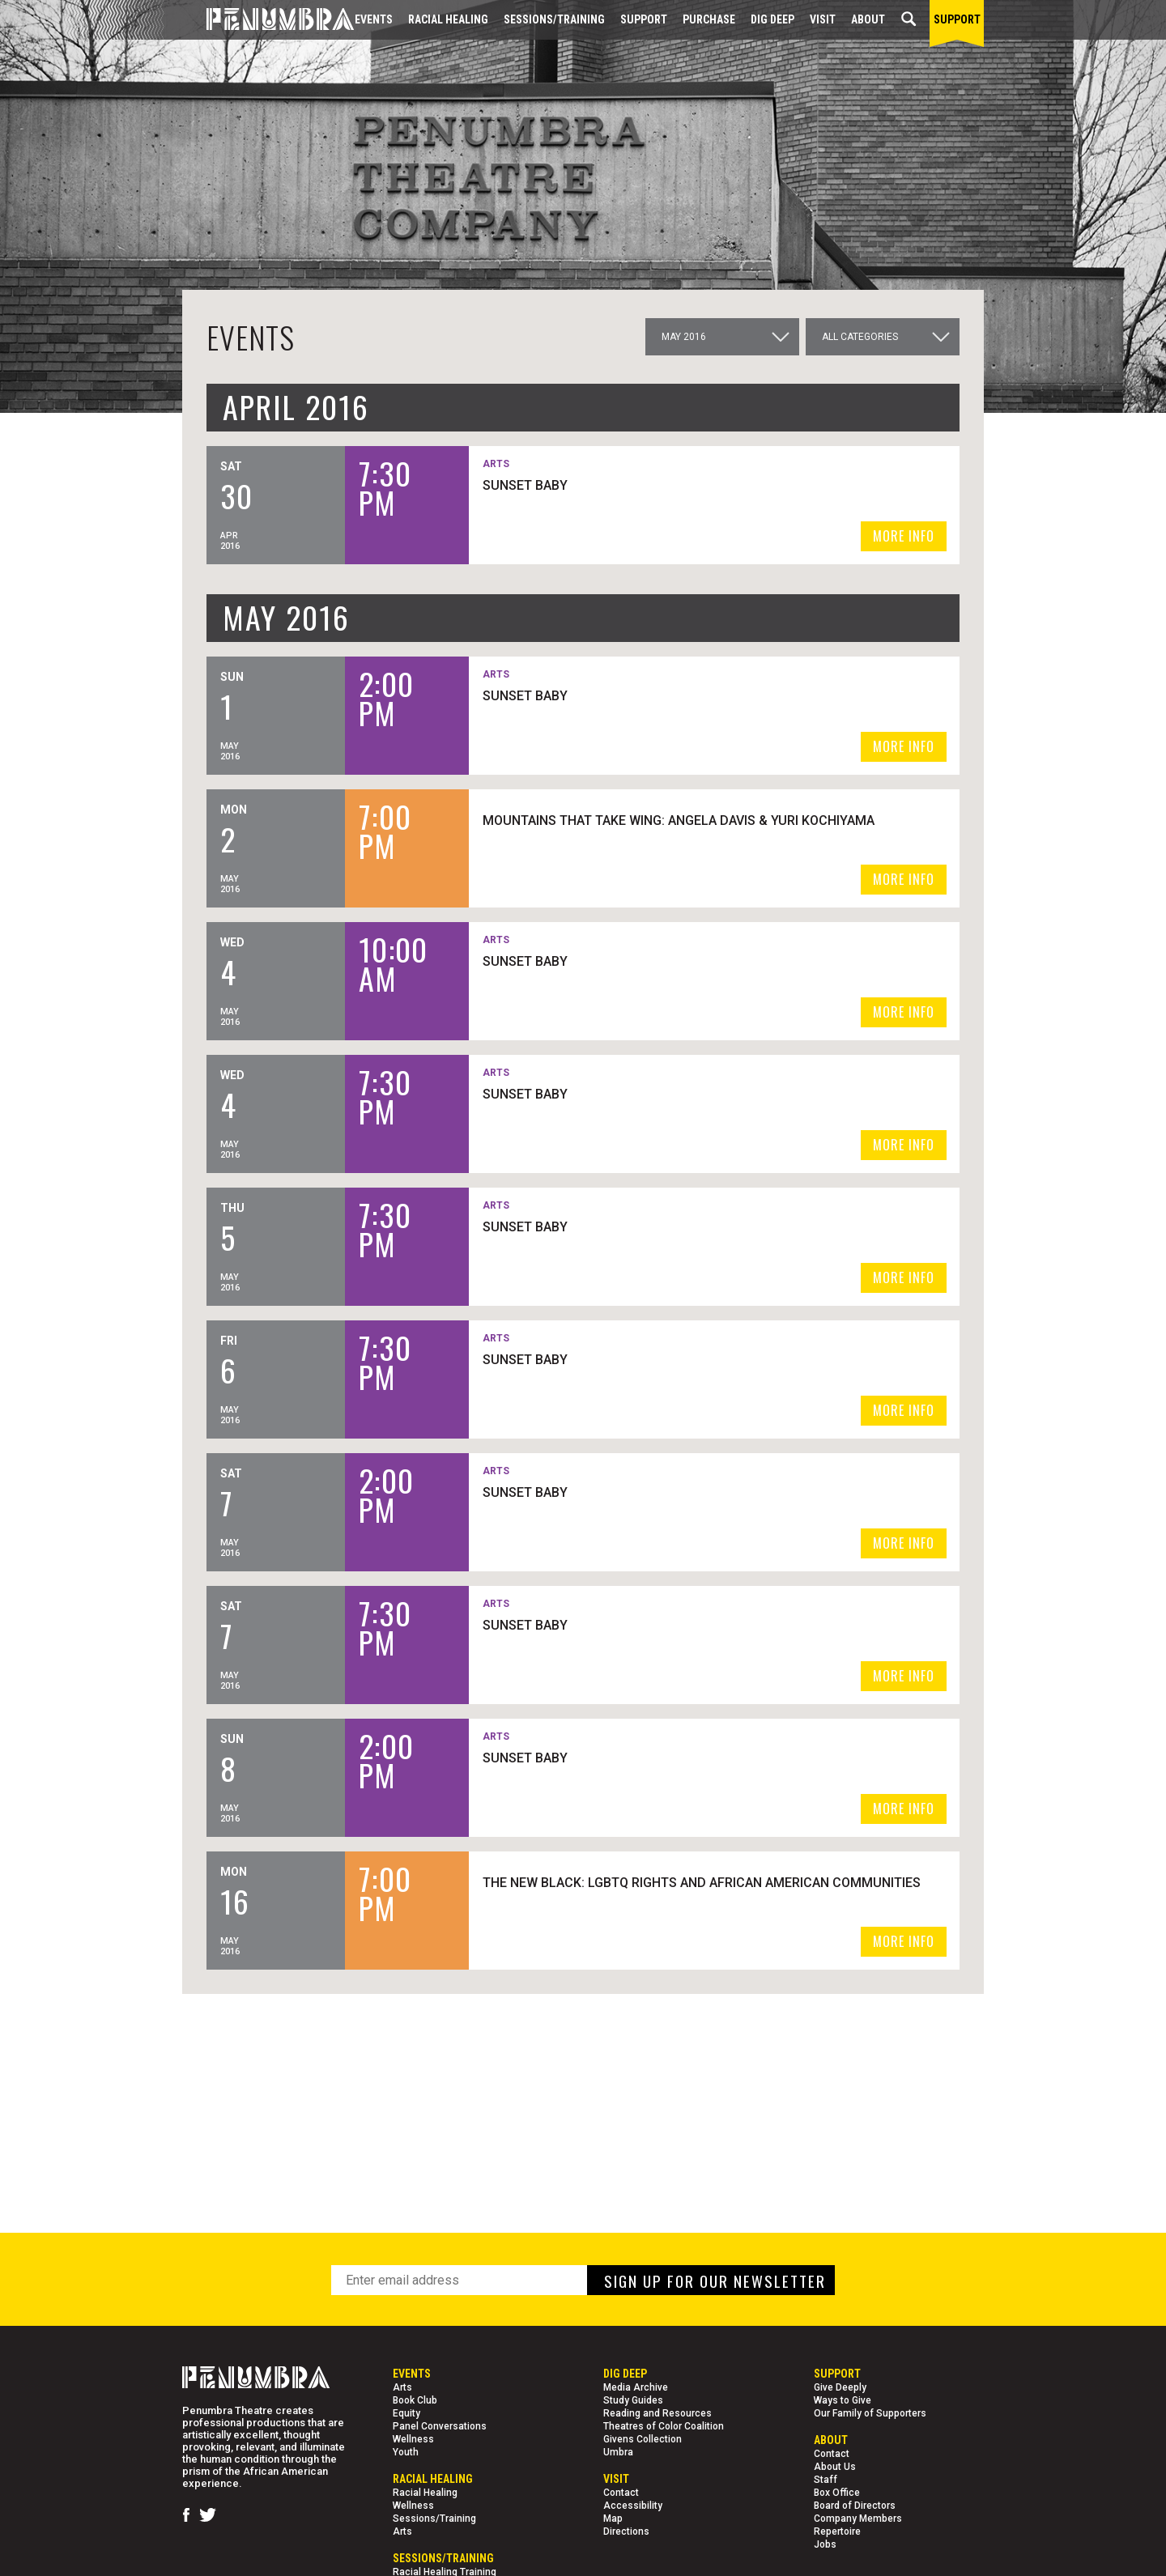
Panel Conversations (440, 2426)
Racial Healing (448, 19)
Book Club (415, 2400)
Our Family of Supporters (870, 2413)
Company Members (858, 2518)
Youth (406, 2452)
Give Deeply (840, 2387)
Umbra (618, 2452)
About (868, 19)
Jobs (825, 2544)
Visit (823, 19)
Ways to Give (842, 2400)
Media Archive (635, 2387)
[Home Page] (268, 20)
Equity (406, 2413)
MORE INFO (903, 536)
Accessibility (632, 2505)
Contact (621, 2492)
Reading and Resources (657, 2413)
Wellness (413, 2439)
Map (613, 2518)
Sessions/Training (554, 19)
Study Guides (633, 2400)
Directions (626, 2531)
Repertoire (837, 2531)
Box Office (837, 2492)
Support (643, 19)
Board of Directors (855, 2505)
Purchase (709, 19)
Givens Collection (642, 2439)
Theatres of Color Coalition (663, 2426)
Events (374, 19)
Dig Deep (772, 19)
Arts (402, 2387)
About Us (835, 2466)
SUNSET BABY (598, 484)
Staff (825, 2479)
